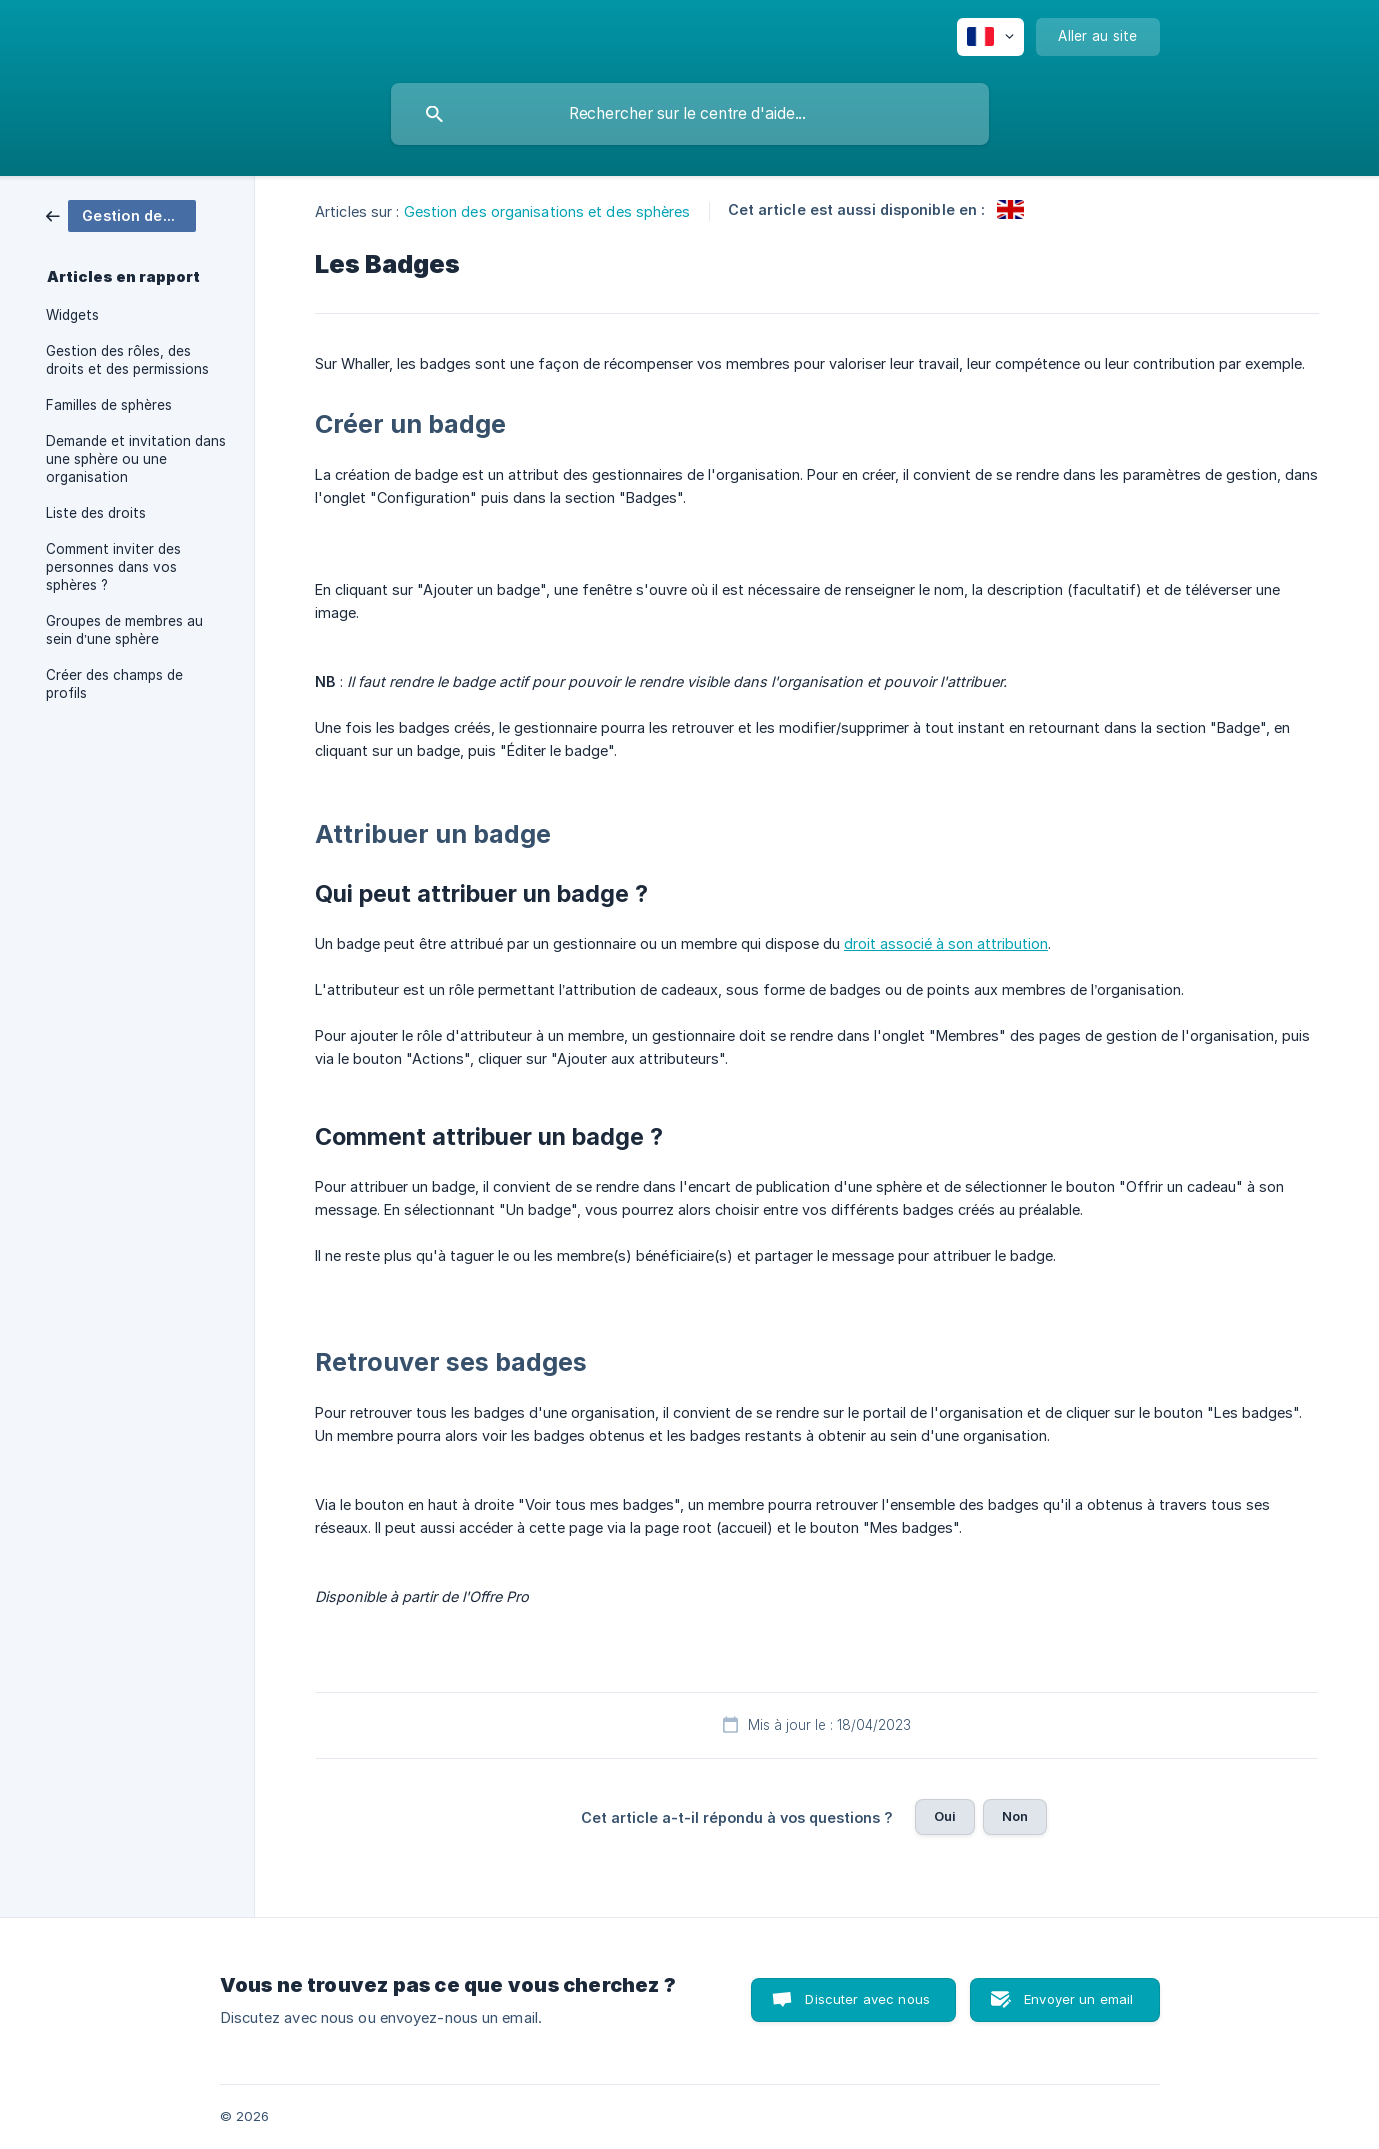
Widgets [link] (72, 315)
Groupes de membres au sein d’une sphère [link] (124, 630)
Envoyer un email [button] (1078, 1999)
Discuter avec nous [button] (867, 1999)
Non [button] (1015, 1816)
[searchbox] (690, 114)
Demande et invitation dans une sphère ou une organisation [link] (136, 459)
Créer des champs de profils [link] (114, 684)
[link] (121, 214)
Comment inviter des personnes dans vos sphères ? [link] (113, 567)
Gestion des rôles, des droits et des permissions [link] (127, 360)
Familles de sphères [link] (109, 405)
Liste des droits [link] (96, 513)
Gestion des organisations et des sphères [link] (547, 211)
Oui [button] (945, 1816)
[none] (990, 37)
